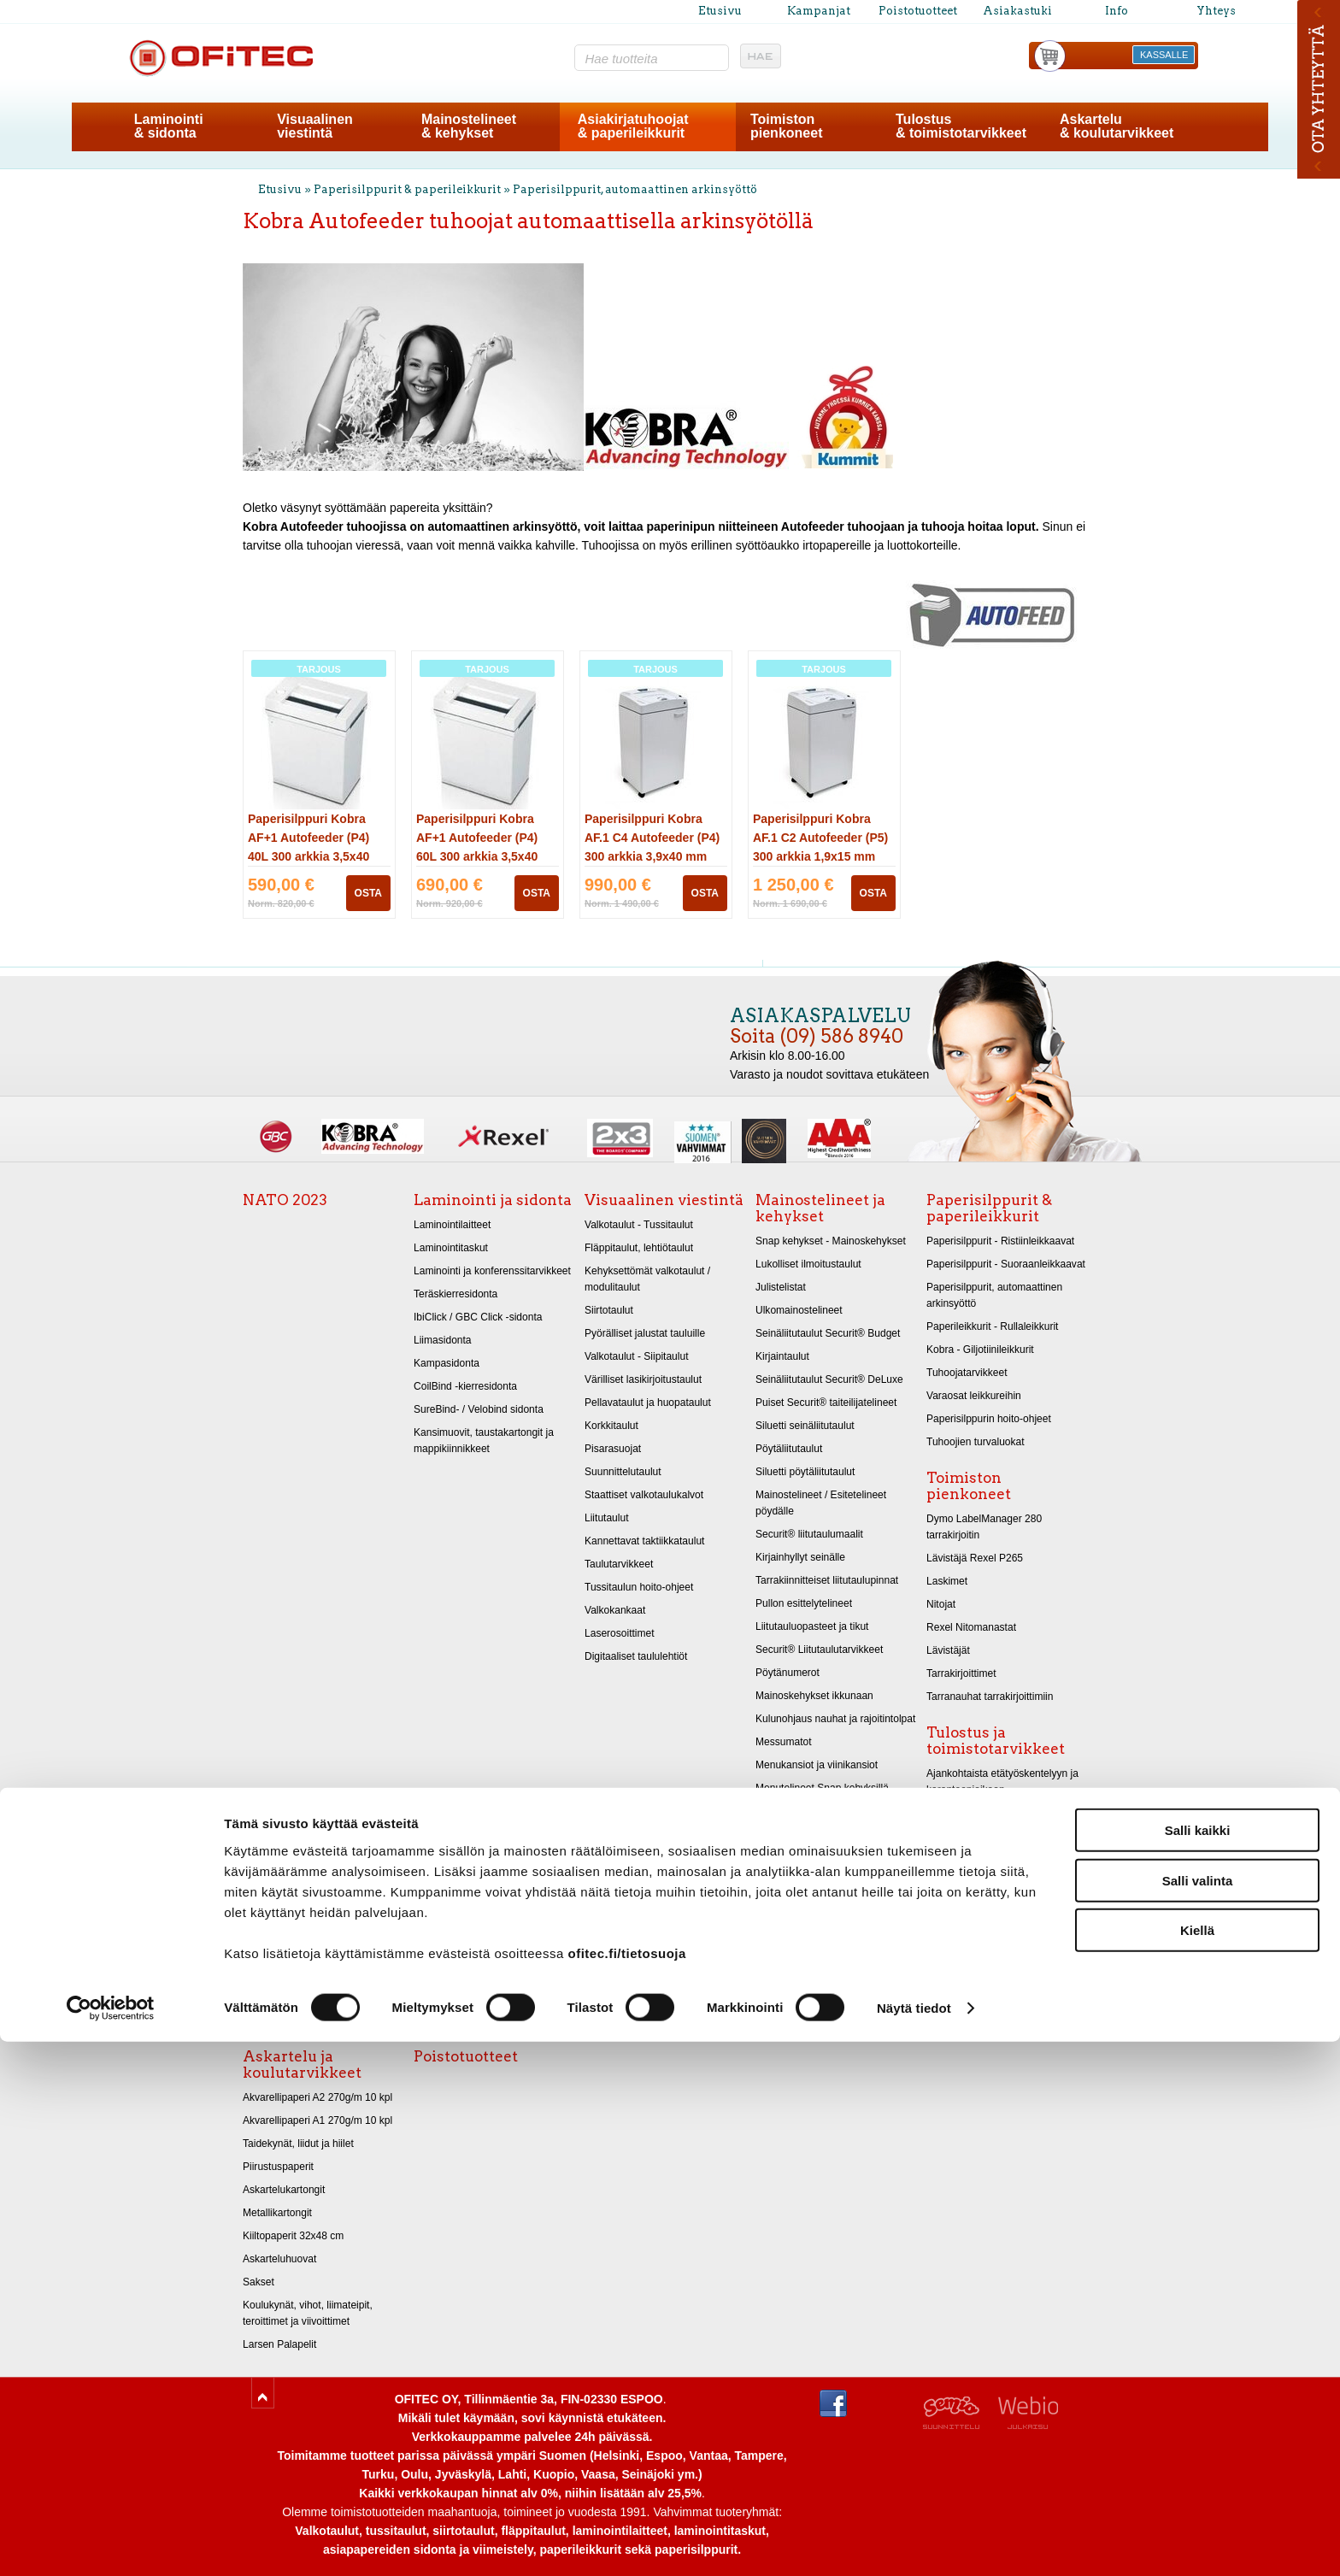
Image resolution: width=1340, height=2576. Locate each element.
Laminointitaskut (451, 1248)
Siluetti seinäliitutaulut (805, 1426)
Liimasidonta (443, 1340)
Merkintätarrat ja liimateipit (986, 1859)
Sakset (258, 2282)
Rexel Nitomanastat (971, 1627)
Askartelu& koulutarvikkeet (1116, 126)
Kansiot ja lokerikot (969, 1928)
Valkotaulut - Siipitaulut (637, 1356)
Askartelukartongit (284, 2190)
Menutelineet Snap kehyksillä (822, 1788)
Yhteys (1216, 10)
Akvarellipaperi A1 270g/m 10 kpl (317, 2120)
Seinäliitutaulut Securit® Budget (827, 1333)
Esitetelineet (783, 1880)
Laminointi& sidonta (168, 126)
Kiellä (1197, 2464)
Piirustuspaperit (278, 2167)
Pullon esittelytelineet (803, 1603)
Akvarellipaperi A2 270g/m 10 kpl (317, 2097)
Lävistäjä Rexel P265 (974, 1558)
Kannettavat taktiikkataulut (644, 1541)
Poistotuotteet (918, 10)
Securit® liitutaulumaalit (809, 1534)
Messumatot (783, 1742)
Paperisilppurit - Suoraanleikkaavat (1005, 1264)
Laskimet (946, 1581)
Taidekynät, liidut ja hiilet (298, 2144)
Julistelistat (780, 1287)
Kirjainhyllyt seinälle (800, 1557)
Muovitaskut (953, 1951)
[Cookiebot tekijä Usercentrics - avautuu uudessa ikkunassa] (110, 2542)
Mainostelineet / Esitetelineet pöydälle (820, 1503)
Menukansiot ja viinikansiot (816, 1765)
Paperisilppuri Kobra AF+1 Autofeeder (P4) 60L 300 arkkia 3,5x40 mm (477, 856)
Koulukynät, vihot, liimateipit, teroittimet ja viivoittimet (308, 2313)
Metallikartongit (277, 2213)
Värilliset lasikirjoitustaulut (643, 1379)
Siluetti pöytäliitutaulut (805, 1472)
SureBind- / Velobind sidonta (479, 1409)
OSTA (368, 893)
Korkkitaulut (611, 1426)
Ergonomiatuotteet (968, 1882)
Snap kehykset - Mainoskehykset (830, 1241)
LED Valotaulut (789, 1834)
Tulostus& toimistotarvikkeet (961, 126)
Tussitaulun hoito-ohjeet (639, 1587)
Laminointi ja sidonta (493, 1200)
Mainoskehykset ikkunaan (814, 1696)
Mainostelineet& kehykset (468, 126)
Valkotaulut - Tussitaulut (639, 1225)
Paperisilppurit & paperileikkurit (408, 189)
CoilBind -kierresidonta (465, 1386)
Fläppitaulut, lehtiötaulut (639, 1248)
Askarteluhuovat (279, 2259)
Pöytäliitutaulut (788, 1449)
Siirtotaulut (609, 1310)
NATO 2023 (285, 1200)
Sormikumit (952, 1974)
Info (1116, 10)
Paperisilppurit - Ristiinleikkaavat (1000, 1241)
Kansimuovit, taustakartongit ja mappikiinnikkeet (484, 1440)
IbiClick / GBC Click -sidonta (478, 1317)
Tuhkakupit (780, 1973)
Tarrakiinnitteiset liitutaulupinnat (826, 1580)
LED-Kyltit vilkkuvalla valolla (819, 1857)
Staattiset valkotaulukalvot (644, 1495)
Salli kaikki (1198, 2364)
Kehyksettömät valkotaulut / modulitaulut (647, 1279)
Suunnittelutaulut (623, 1472)
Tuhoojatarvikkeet (967, 1373)
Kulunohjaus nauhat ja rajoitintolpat (835, 1719)
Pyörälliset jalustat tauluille (645, 1333)
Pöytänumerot (787, 1673)
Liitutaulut (607, 1518)
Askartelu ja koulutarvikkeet (302, 2064)
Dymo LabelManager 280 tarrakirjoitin (984, 1527)
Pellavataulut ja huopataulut (648, 1403)
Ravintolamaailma (796, 1926)
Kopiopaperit (955, 1813)
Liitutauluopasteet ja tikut (811, 1626)
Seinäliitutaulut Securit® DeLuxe (829, 1379)
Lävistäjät (948, 1650)
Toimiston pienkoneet (968, 1486)
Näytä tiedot (914, 2542)
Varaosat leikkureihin (973, 1396)
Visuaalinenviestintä (315, 126)
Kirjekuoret (951, 1836)
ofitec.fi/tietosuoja (626, 2486)
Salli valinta (1197, 2415)
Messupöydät (786, 1950)
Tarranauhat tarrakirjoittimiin (989, 1697)
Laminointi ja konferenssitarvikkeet (492, 1271)
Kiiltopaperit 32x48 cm (293, 2236)
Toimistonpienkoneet (786, 126)
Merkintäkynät (958, 2020)
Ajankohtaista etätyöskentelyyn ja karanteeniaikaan (1002, 1781)
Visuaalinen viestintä (664, 1200)
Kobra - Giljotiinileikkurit (980, 1350)
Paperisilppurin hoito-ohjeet (988, 1419)
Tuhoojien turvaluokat (975, 1442)
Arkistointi (948, 1997)
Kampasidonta (446, 1363)
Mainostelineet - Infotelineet (818, 1903)
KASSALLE (1164, 55)
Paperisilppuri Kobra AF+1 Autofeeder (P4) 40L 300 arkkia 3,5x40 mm (308, 856)
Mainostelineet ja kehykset (820, 1208)
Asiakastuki (1017, 10)
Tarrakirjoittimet (961, 1673)
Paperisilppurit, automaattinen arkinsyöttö (635, 189)
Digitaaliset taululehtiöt (636, 1656)
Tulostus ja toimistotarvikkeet (995, 1740)
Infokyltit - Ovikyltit (796, 1811)
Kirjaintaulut (782, 1356)
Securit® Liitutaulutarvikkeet (819, 1650)
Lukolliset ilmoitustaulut (808, 1264)
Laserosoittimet (620, 1633)
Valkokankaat (615, 1610)
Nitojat (940, 1604)
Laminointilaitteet (452, 1225)
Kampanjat (818, 10)
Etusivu (720, 10)
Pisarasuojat (613, 1449)
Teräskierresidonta (455, 1294)
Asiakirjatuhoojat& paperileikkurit (633, 126)
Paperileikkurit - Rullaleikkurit (992, 1326)
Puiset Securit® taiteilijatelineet (825, 1403)
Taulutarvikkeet (619, 1564)
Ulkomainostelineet (799, 1310)
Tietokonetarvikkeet (970, 1905)
